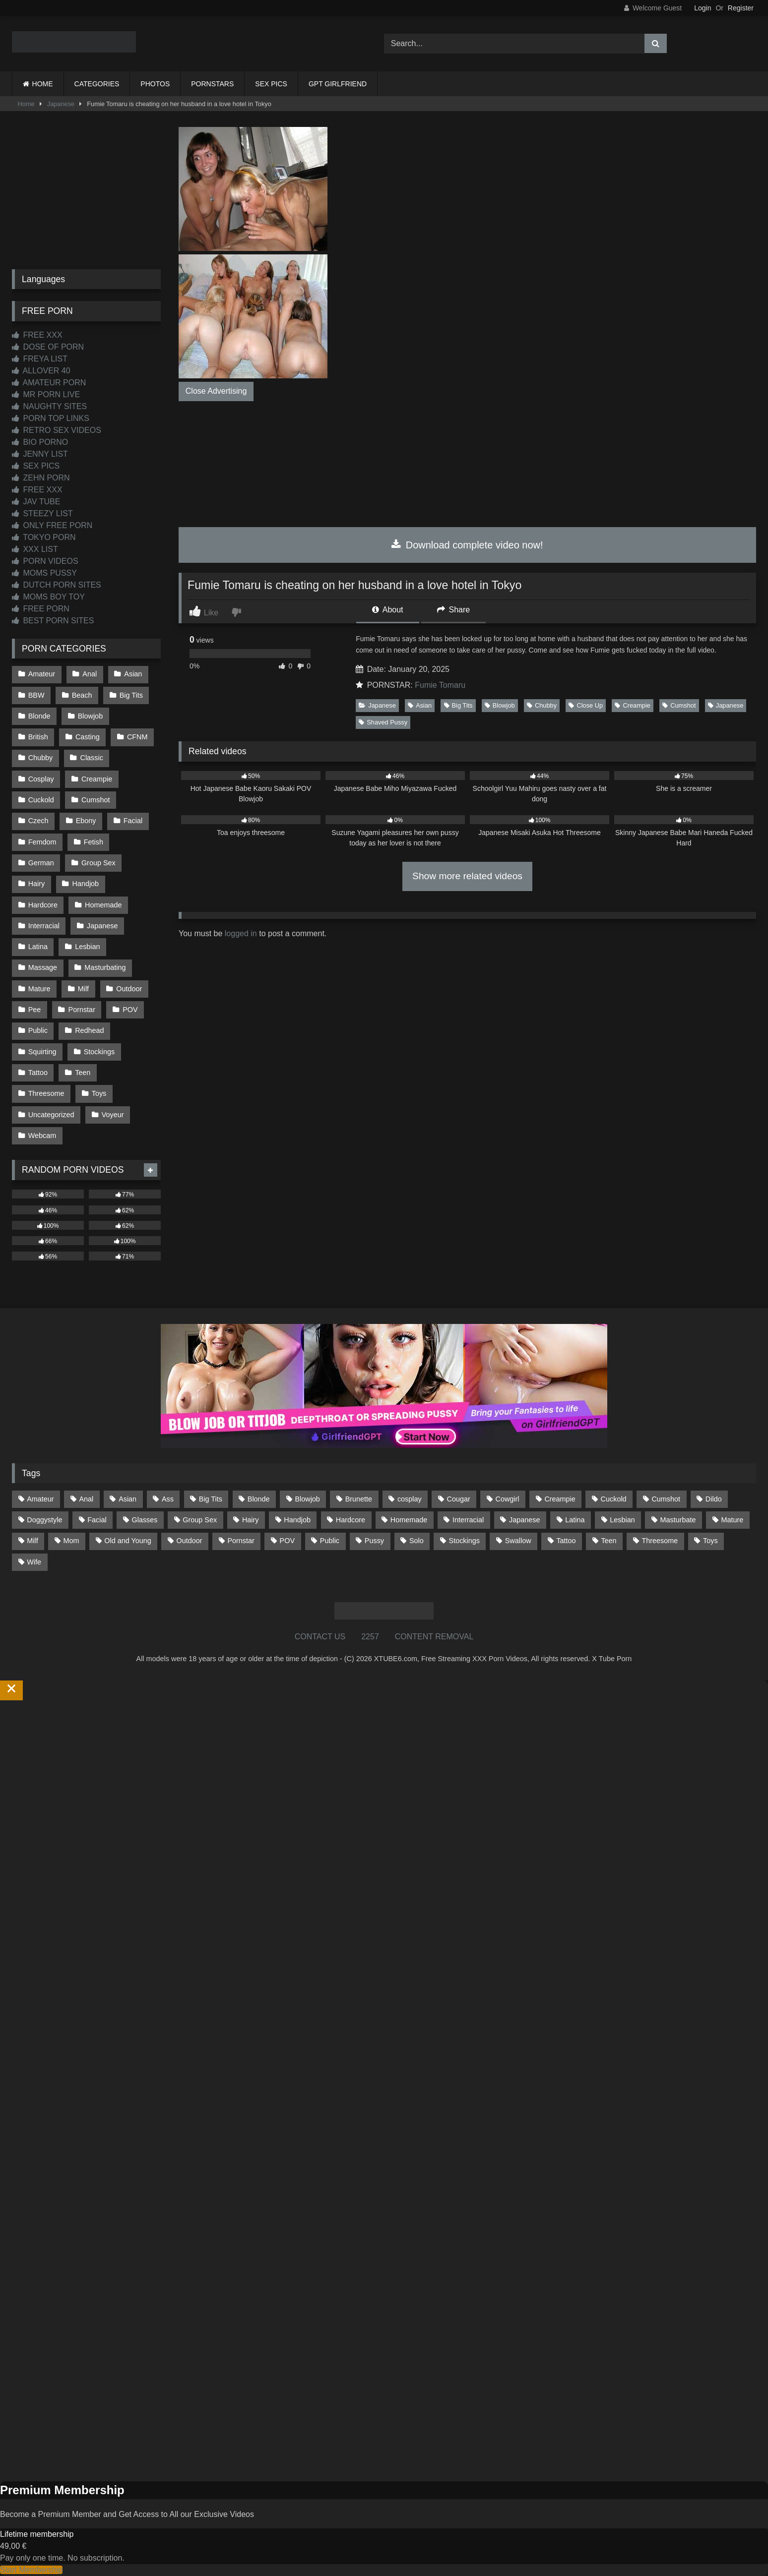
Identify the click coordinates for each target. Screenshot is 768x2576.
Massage (42, 967)
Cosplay (41, 779)
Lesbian (87, 947)
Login (702, 8)
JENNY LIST (40, 454)
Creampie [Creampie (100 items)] (559, 1499)
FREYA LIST (39, 359)
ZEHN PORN (41, 478)
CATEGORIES (97, 84)
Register (741, 8)
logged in (241, 933)
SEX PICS (271, 84)
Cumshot (679, 705)
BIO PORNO (40, 442)
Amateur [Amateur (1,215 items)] (40, 1499)
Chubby (542, 705)
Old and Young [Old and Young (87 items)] (127, 1541)
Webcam (42, 1135)
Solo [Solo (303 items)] (416, 1541)
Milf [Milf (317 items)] (32, 1541)
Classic (91, 758)
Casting (87, 737)
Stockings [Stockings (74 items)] (464, 1541)
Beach (82, 695)
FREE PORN (40, 608)
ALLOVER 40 (41, 370)
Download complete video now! (467, 544)
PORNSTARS (212, 84)
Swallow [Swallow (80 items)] (518, 1541)
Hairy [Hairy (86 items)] (250, 1520)
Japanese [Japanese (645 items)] (524, 1520)
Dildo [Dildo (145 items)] (713, 1499)
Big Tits (458, 705)
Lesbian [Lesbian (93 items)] (622, 1520)
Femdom (42, 842)
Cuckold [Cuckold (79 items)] (614, 1499)
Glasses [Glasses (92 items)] (145, 1520)
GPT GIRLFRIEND (338, 84)
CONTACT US (320, 1636)
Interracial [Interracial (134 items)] (468, 1520)
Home (26, 104)
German (41, 863)
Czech (38, 821)
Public (38, 1030)
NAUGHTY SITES (49, 406)
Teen (82, 1073)
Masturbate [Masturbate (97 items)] (678, 1520)
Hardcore (43, 905)
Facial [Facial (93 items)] (96, 1520)
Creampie (632, 705)
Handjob (85, 884)
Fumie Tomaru (440, 685)
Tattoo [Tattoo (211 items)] (566, 1541)
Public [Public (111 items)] (329, 1541)
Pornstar (81, 1010)
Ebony (86, 821)
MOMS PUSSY (44, 573)
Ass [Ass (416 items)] (168, 1499)
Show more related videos (467, 876)
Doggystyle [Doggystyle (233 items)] (44, 1520)
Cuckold (41, 800)
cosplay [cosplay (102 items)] (409, 1499)
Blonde (39, 716)
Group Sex (98, 863)
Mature (39, 989)
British (38, 737)
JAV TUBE (36, 501)
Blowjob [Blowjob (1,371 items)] (307, 1499)
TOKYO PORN (44, 537)
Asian (420, 705)
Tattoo (38, 1073)
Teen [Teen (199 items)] (608, 1541)
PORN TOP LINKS (50, 418)
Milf (83, 989)
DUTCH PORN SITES (56, 585)
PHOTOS (155, 84)
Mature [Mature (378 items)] (732, 1520)
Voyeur (113, 1115)
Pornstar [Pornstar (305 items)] (240, 1541)
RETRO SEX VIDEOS (56, 430)
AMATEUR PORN (49, 382)
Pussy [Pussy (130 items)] (374, 1541)
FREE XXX (37, 335)
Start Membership (31, 2570)
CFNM (137, 737)
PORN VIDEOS (45, 561)
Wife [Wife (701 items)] (34, 1562)
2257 (370, 1636)
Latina (38, 947)
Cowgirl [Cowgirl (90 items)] (507, 1499)
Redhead (89, 1030)
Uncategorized (51, 1115)
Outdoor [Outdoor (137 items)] (189, 1541)
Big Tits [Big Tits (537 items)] (210, 1499)
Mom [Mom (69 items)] (71, 1541)
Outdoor (129, 989)
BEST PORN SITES (53, 620)
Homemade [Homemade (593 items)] (408, 1520)
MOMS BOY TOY (48, 597)
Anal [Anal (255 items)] (86, 1499)
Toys (99, 1093)
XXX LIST (35, 549)
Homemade (103, 905)
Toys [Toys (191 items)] (710, 1541)
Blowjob (500, 705)
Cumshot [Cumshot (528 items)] (665, 1499)
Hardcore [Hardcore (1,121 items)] (350, 1520)
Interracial (44, 926)
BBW (36, 695)
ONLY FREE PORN (52, 525)
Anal (89, 674)
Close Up (586, 705)
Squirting (42, 1052)
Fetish (93, 842)
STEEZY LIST (42, 513)
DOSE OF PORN (48, 347)
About (387, 609)
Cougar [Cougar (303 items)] (458, 1499)
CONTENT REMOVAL (434, 1636)
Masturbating (105, 967)
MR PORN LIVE (46, 394)
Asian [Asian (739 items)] (127, 1499)
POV (130, 1010)
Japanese (61, 104)
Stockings (99, 1052)
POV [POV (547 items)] (287, 1541)
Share (453, 609)
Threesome (46, 1093)
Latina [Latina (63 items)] (574, 1520)
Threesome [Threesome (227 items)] (659, 1541)
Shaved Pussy (383, 722)
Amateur (41, 674)
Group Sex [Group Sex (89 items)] (200, 1520)
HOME (42, 84)
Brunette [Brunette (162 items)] (358, 1499)
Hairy (36, 884)
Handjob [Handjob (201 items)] (297, 1520)
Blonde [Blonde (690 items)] (259, 1499)
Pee (34, 1010)
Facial (133, 821)
